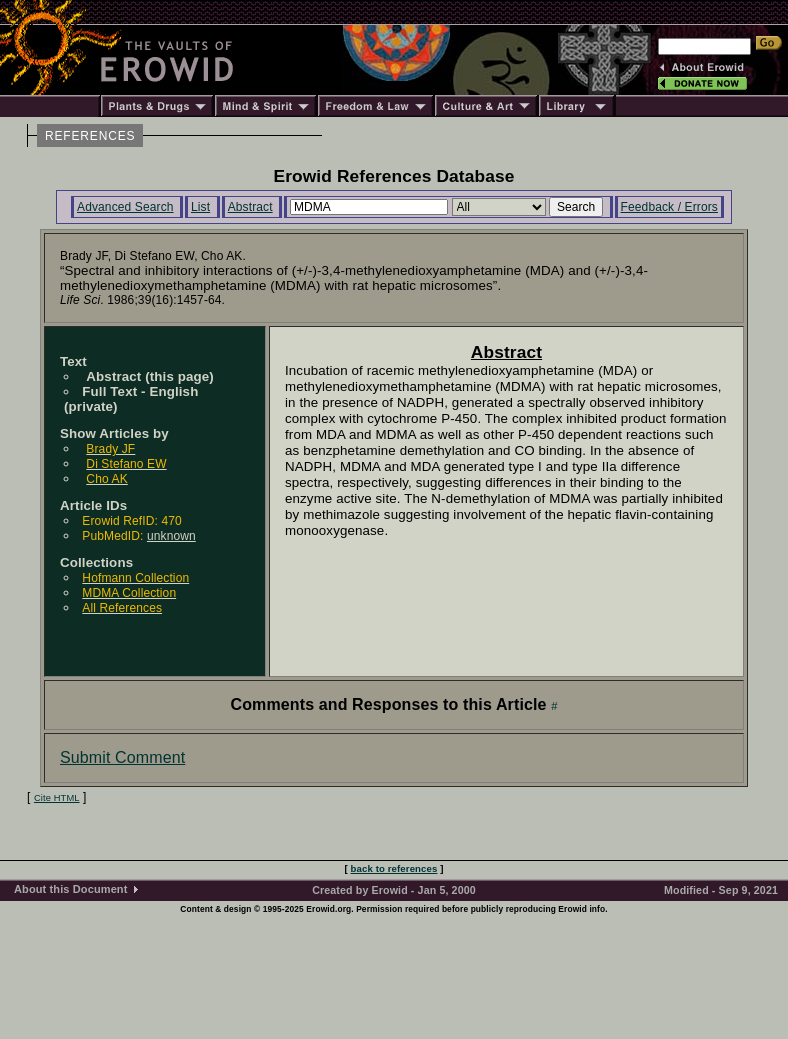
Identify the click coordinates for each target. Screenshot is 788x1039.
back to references (394, 868)
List (200, 207)
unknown (171, 536)
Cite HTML (57, 798)
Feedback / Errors (669, 207)
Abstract (250, 207)
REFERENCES (90, 136)
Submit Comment (122, 757)
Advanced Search (125, 207)
